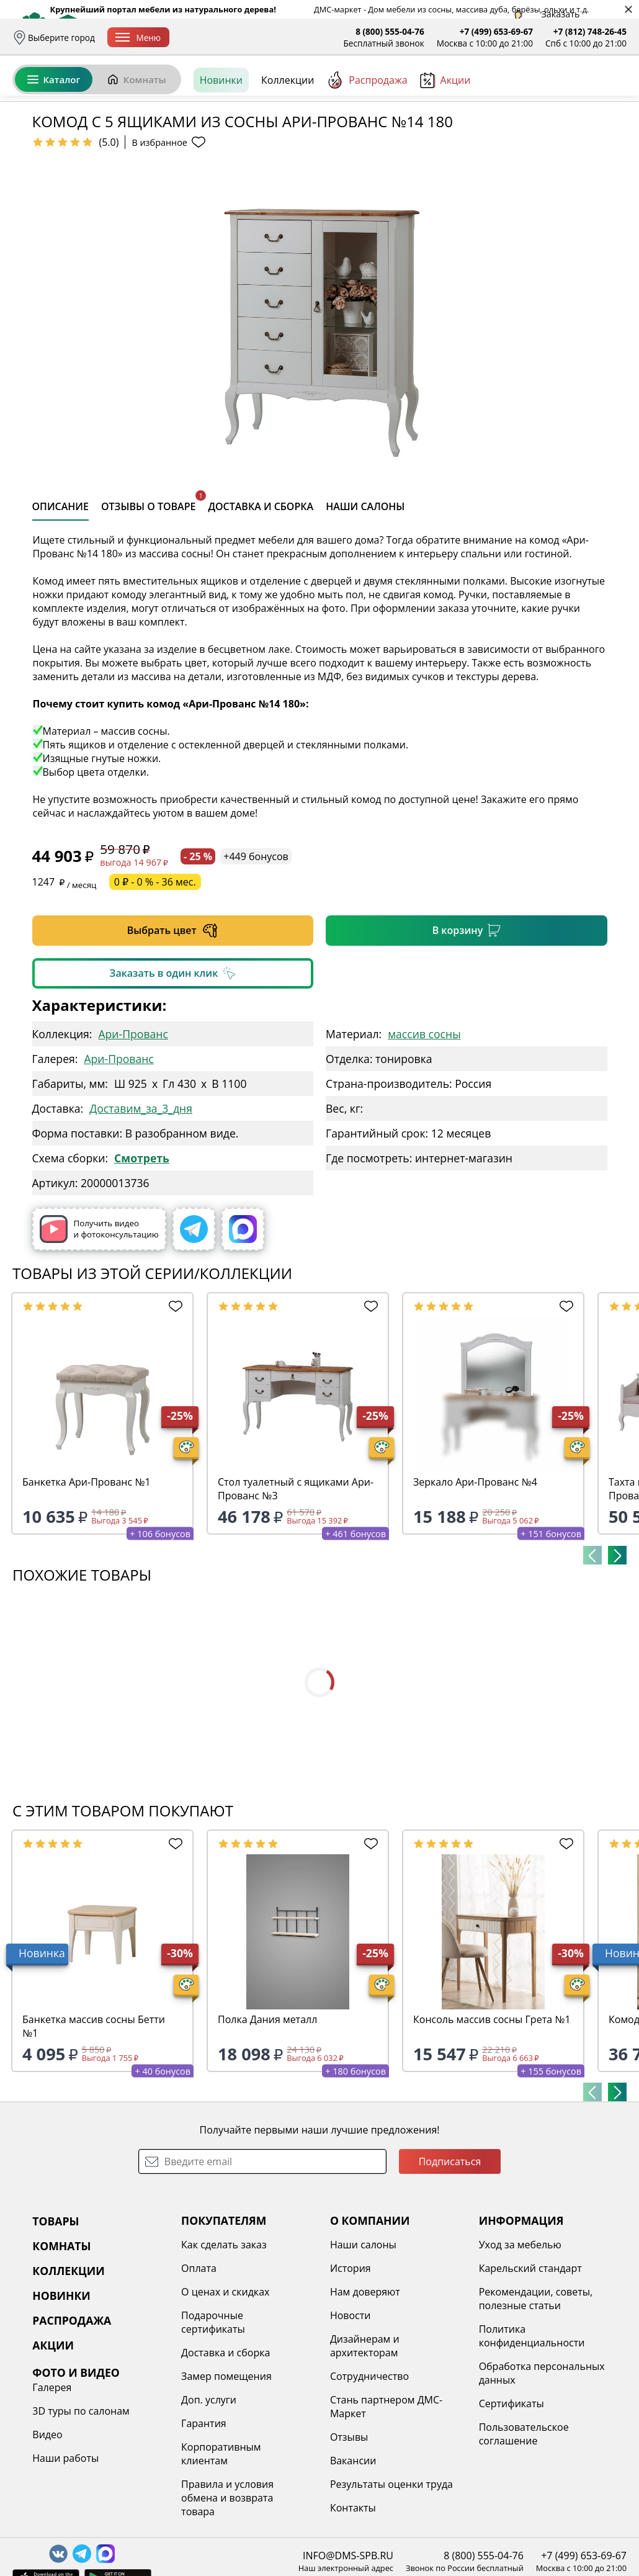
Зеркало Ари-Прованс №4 (475, 1577)
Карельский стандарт (530, 2364)
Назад (45, 164)
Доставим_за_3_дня (140, 1203)
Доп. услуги (208, 2495)
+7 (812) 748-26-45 (590, 31)
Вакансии (353, 2556)
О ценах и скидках (225, 2387)
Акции (445, 136)
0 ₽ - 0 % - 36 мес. (155, 977)
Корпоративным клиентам (221, 2549)
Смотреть (141, 1253)
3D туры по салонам (80, 2506)
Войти (502, 93)
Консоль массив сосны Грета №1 (492, 2115)
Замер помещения (226, 2472)
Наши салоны (363, 2340)
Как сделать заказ (224, 2340)
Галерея (51, 2483)
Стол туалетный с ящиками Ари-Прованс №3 (295, 1584)
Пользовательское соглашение (524, 2529)
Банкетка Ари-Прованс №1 (86, 1577)
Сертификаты (511, 2499)
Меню (138, 37)
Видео (47, 2530)
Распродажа (366, 136)
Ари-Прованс (133, 1129)
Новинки (221, 136)
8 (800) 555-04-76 (389, 31)
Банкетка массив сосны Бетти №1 (93, 2121)
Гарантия (203, 2519)
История (350, 2364)
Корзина (608, 93)
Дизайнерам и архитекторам (365, 2441)
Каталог (53, 135)
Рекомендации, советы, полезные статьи (536, 2394)
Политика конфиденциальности (532, 2431)
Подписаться (450, 2257)
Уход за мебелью (520, 2340)
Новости (350, 2411)
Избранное (553, 93)
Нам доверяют (365, 2387)
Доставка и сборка (219, 37)
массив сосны (424, 1129)
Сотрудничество (369, 2472)
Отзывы (349, 2532)
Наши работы (65, 2553)
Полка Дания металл (267, 2115)
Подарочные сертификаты (213, 2417)
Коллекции (287, 136)
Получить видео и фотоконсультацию (99, 1325)
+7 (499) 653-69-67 (496, 31)
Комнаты (136, 135)
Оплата (284, 37)
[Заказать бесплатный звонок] (570, 135)
